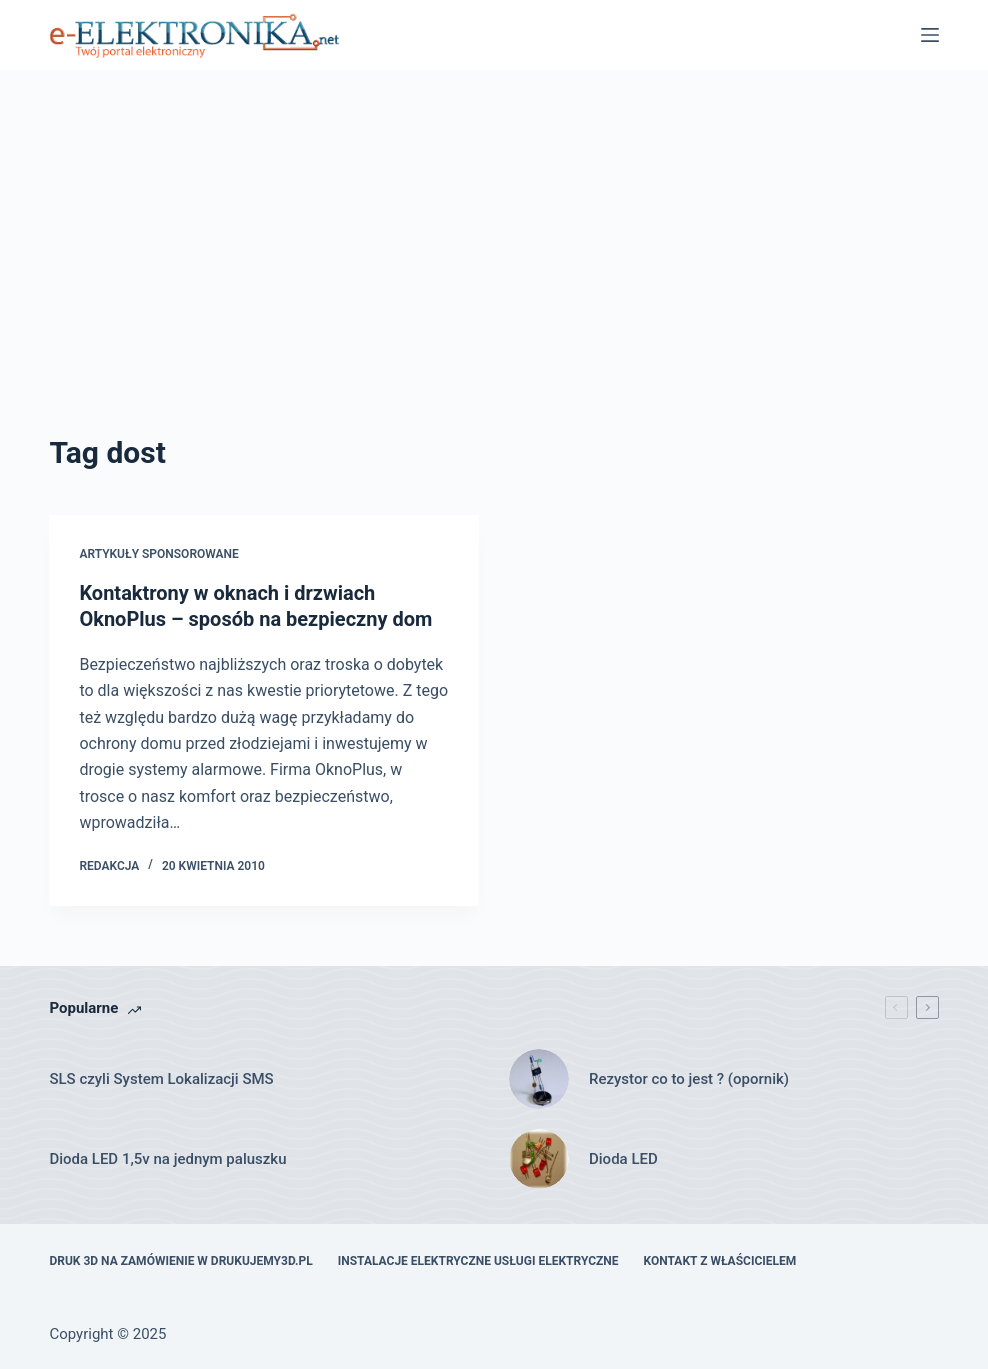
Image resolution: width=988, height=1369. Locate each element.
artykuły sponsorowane (158, 554)
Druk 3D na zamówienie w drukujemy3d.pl (180, 1261)
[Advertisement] (494, 280)
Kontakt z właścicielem (720, 1261)
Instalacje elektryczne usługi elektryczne (478, 1261)
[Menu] (930, 35)
